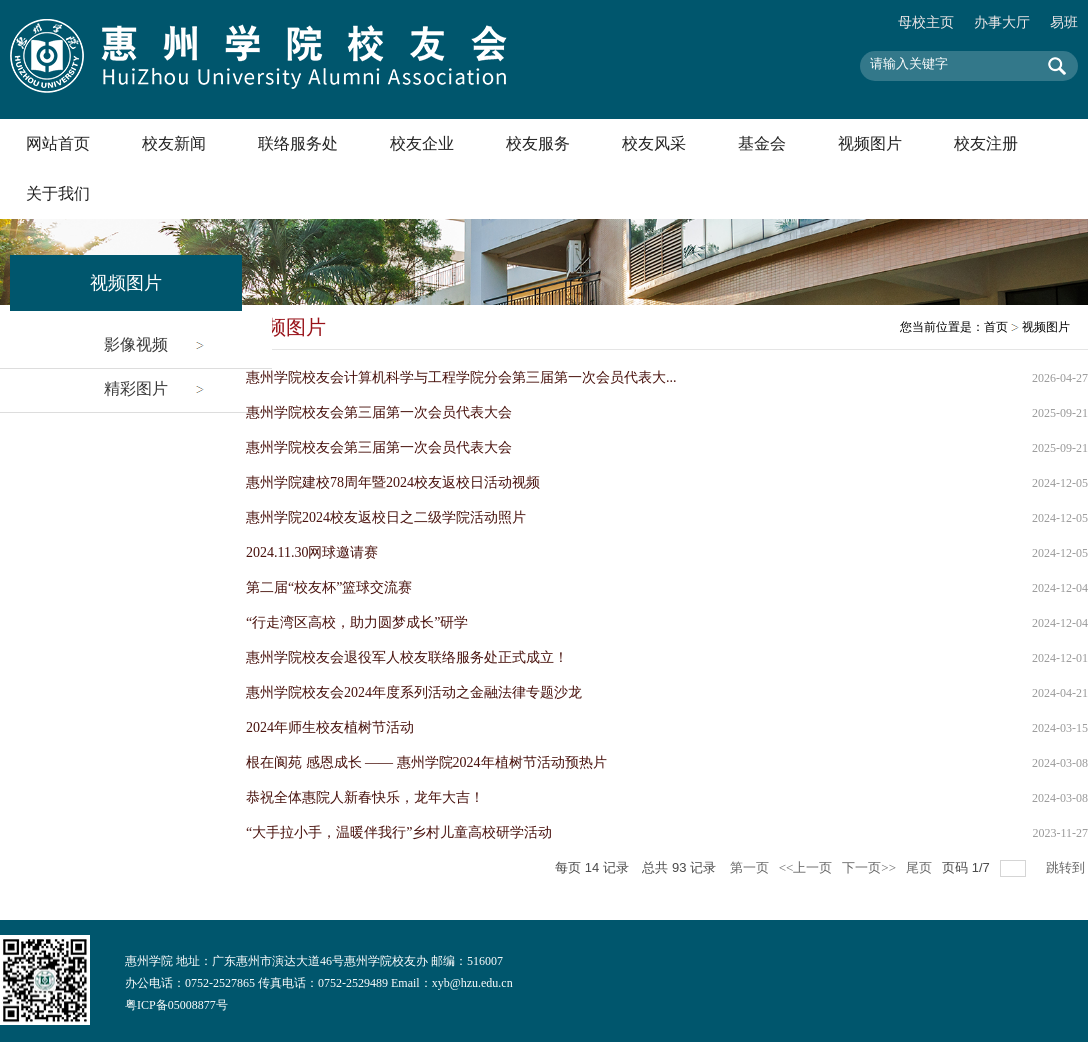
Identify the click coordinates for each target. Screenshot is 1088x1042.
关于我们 (58, 193)
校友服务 (538, 143)
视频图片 (870, 143)
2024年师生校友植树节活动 (330, 727)
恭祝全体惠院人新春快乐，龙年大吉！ (365, 797)
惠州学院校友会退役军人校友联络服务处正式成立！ (407, 657)
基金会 (762, 143)
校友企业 (422, 143)
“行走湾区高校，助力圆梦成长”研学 (357, 622)
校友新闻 (174, 143)
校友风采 (654, 143)
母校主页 (926, 22)
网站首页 (58, 143)
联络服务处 (298, 143)
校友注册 (986, 143)
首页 (996, 327)
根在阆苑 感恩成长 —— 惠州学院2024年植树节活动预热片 (426, 762)
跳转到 (1067, 867)
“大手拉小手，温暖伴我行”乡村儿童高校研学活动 (399, 832)
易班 (1064, 22)
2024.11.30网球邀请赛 (312, 552)
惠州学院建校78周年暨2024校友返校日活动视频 (393, 482)
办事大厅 (1002, 22)
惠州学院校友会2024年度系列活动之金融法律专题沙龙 (414, 692)
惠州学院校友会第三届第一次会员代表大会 (379, 412)
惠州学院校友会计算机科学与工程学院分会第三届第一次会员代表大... (461, 377)
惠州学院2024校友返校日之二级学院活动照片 (386, 517)
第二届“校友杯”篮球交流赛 (329, 587)
